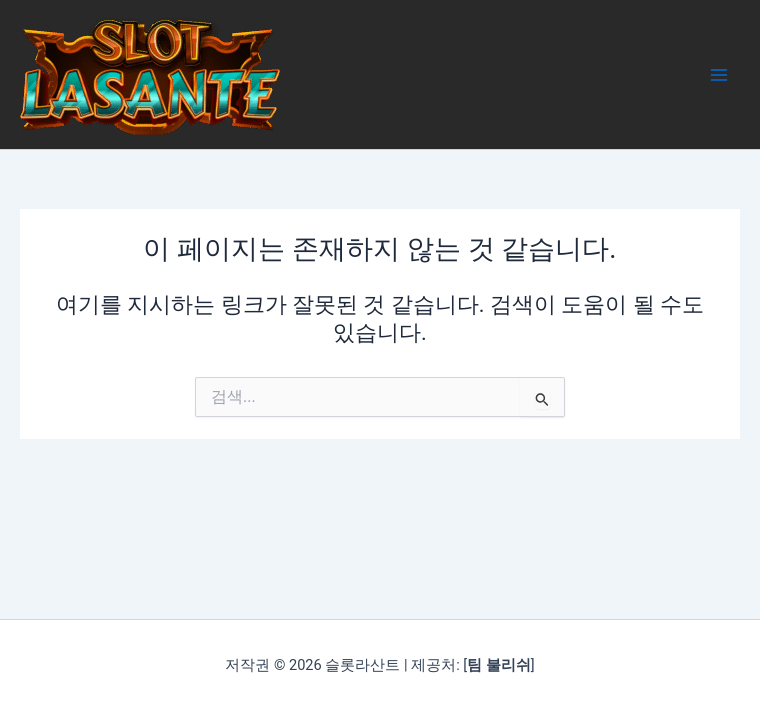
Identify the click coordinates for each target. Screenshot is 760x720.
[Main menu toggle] (719, 75)
